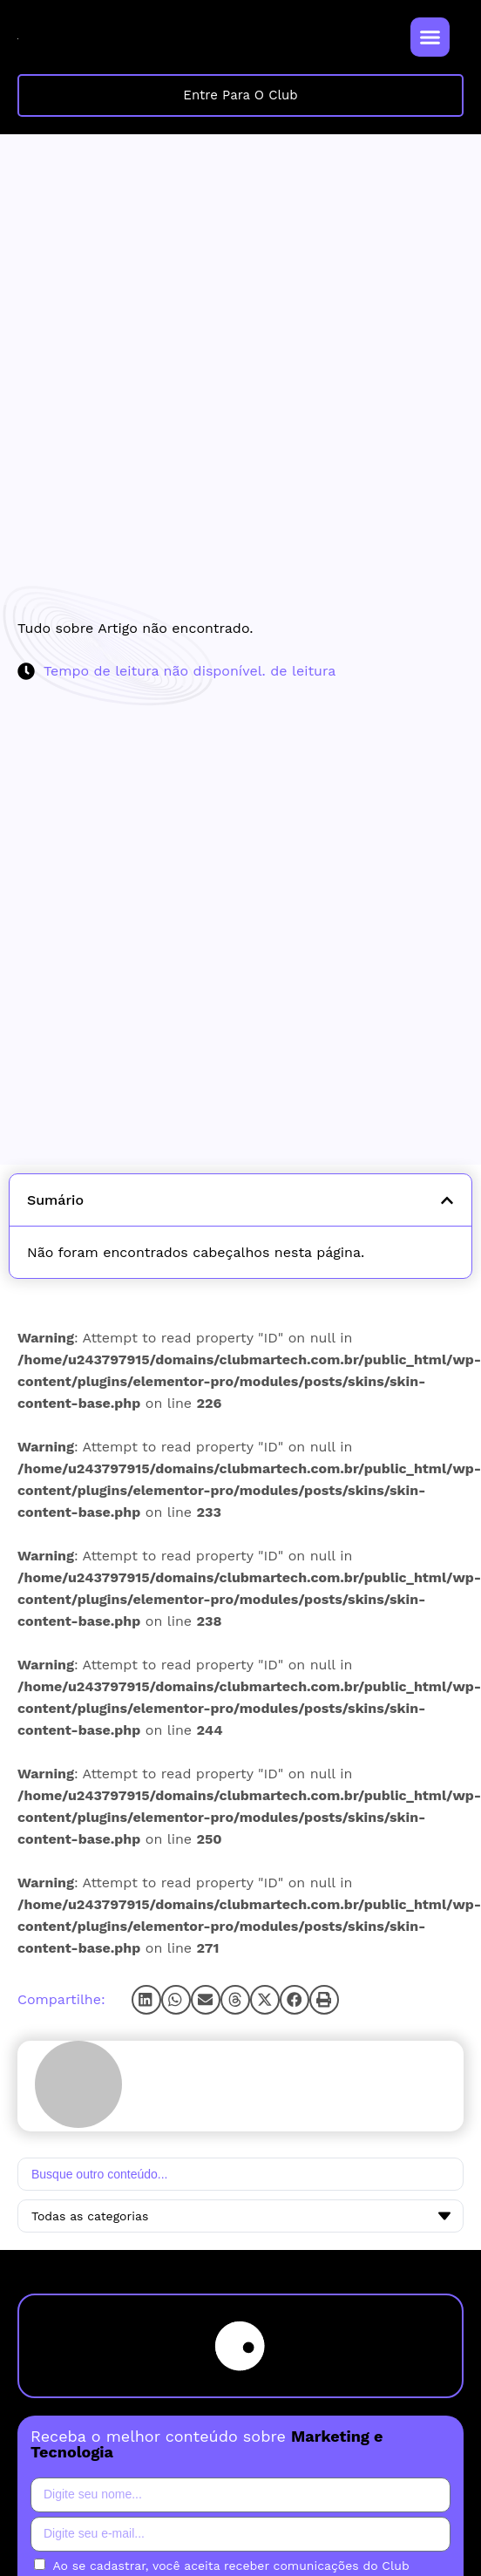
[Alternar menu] (430, 37)
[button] (146, 2000)
